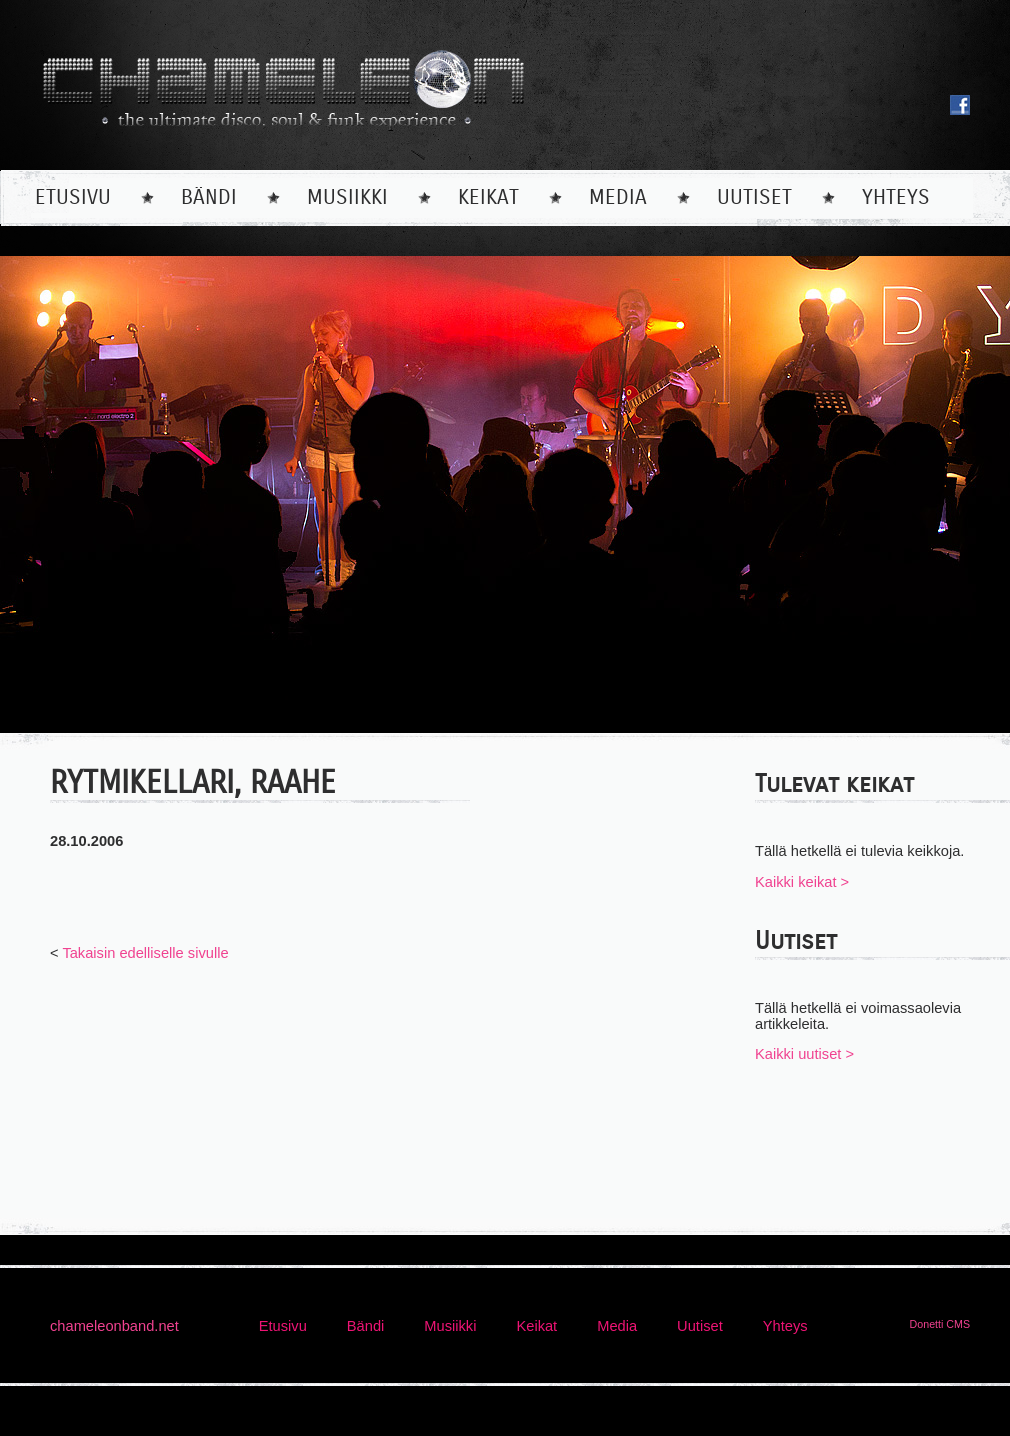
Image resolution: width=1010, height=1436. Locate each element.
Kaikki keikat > (802, 882)
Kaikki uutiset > (804, 1054)
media (618, 197)
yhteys (896, 197)
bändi (209, 197)
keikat (488, 197)
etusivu (73, 197)
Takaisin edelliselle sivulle (145, 953)
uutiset (754, 197)
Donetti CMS (940, 1324)
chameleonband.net (114, 1326)
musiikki (347, 197)
